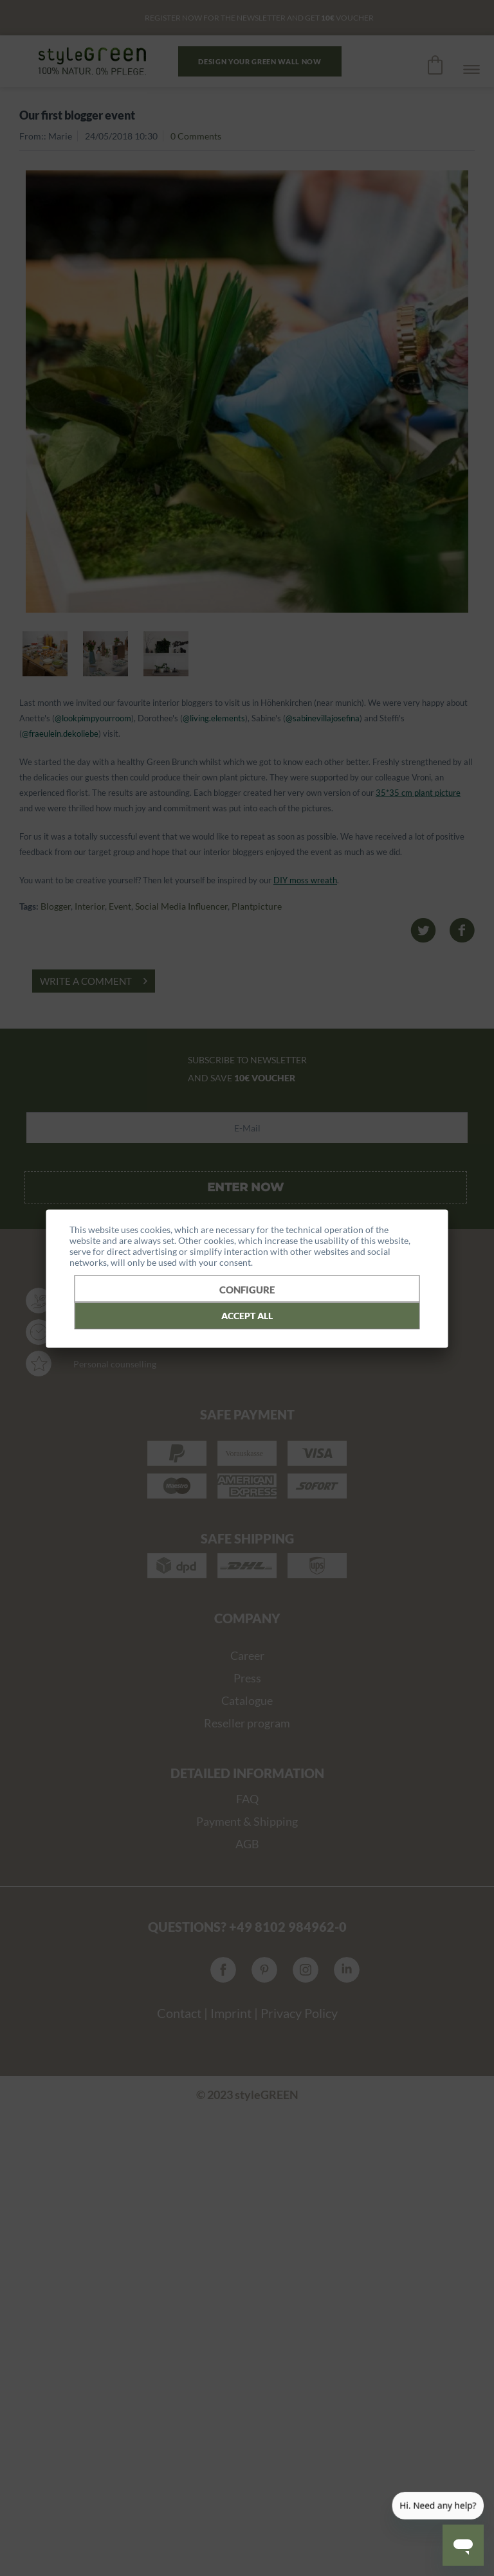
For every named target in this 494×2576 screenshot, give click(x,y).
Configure (247, 1289)
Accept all (247, 1315)
